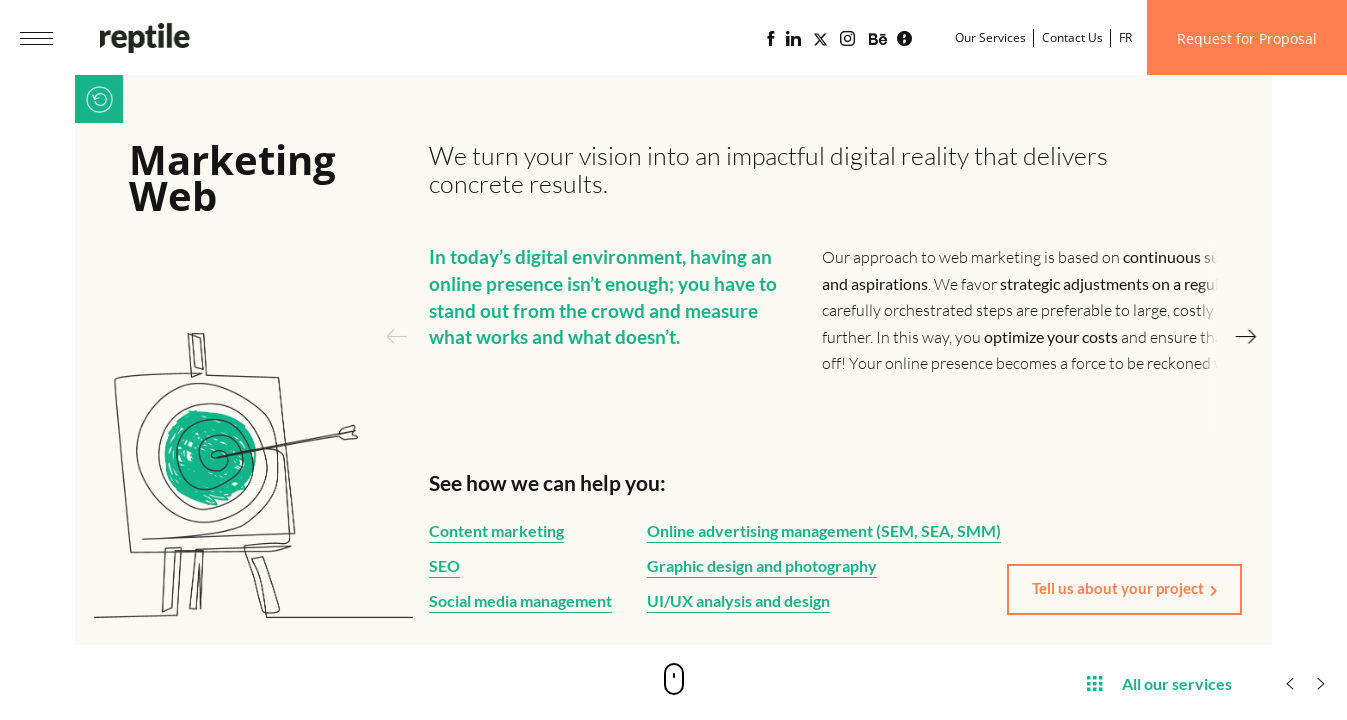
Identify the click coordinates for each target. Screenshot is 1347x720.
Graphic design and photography (762, 565)
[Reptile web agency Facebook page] (770, 39)
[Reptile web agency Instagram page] (847, 39)
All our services (1159, 682)
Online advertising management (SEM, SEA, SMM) (824, 530)
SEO (444, 565)
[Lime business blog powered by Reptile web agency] (904, 39)
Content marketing (496, 530)
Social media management (520, 600)
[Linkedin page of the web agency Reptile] (793, 39)
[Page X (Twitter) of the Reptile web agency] (820, 39)
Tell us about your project (1118, 588)
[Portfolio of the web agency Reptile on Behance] (878, 40)
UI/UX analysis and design (738, 600)
